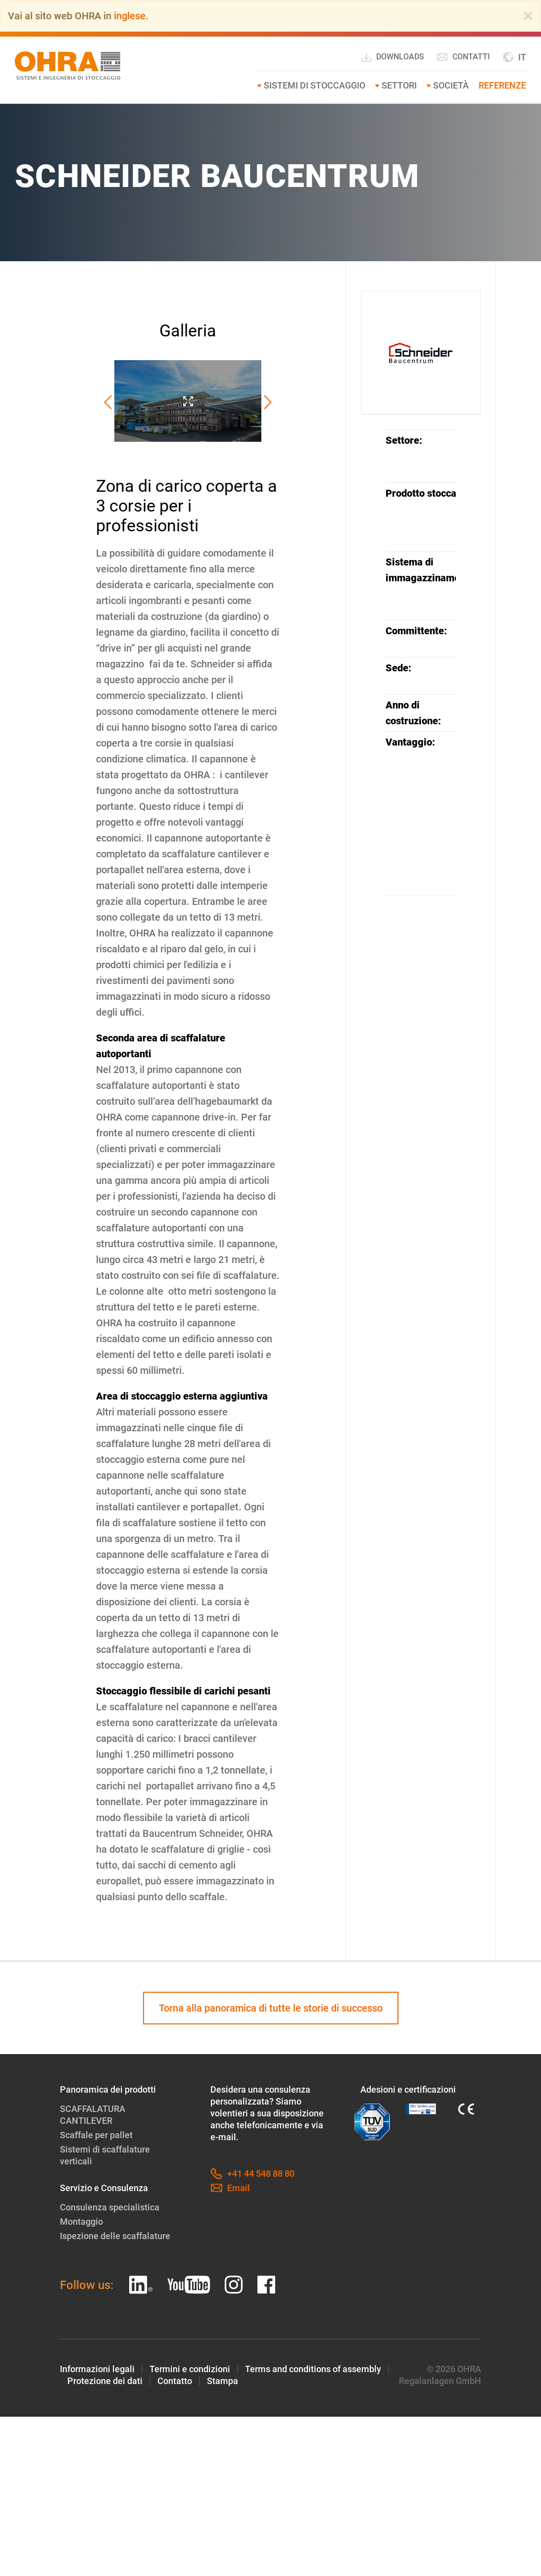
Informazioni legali (97, 2369)
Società (451, 85)
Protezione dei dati (105, 2381)
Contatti (463, 56)
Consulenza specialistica (109, 2207)
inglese (130, 16)
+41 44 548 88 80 (252, 2174)
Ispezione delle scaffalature (115, 2236)
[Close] (528, 15)
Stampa (222, 2381)
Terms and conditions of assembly (313, 2369)
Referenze (502, 85)
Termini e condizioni (189, 2369)
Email (230, 2188)
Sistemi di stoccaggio (314, 85)
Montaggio (81, 2221)
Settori (399, 85)
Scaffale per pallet (96, 2135)
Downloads (392, 57)
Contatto (174, 2381)
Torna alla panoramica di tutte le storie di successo (271, 2008)
